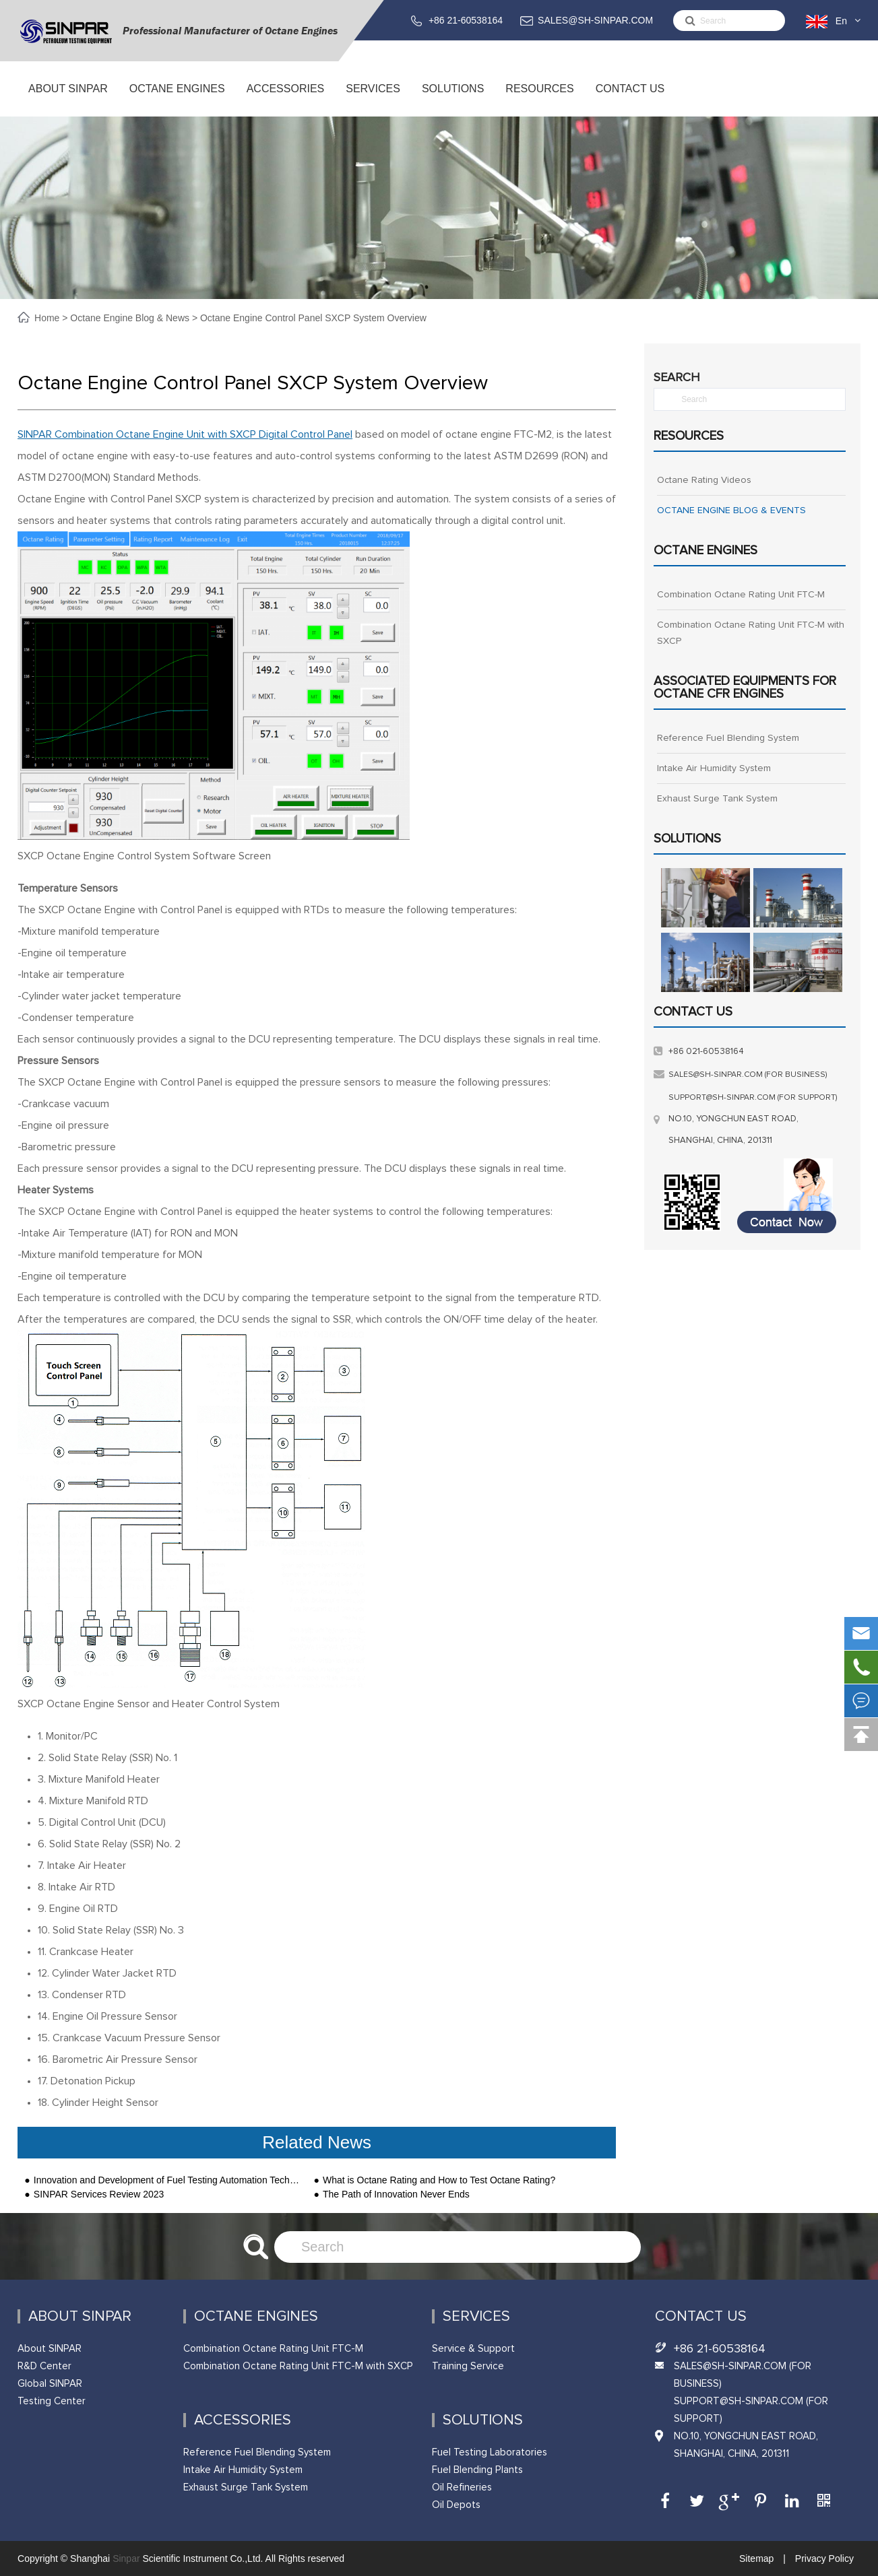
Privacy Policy (823, 2558)
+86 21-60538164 (466, 20)
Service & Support (473, 2349)
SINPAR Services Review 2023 (99, 2194)
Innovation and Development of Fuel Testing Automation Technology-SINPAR (167, 2180)
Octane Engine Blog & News (129, 317)
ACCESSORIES (285, 100)
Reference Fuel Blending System (728, 738)
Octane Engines (177, 100)
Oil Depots (456, 2505)
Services (373, 100)
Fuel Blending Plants (477, 2470)
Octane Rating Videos (704, 480)
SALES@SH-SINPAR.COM (595, 20)
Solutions (453, 100)
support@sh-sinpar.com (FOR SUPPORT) (753, 1098)
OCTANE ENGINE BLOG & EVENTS (731, 510)
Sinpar (126, 2558)
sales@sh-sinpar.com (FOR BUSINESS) (747, 1075)
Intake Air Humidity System (714, 768)
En (841, 20)
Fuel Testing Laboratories (489, 2452)
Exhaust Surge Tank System (717, 798)
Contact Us (629, 100)
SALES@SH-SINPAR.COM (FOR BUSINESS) (742, 2375)
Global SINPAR (50, 2384)
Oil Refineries (462, 2487)
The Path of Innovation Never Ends (396, 2194)
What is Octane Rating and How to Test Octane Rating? (439, 2180)
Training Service (468, 2366)
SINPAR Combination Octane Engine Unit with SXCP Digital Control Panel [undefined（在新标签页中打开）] (185, 434)
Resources (540, 100)
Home (48, 317)
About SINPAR (68, 100)
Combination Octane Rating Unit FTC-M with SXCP (750, 633)
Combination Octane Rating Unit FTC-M (741, 594)
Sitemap (757, 2558)
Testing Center (52, 2401)
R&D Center (44, 2366)
